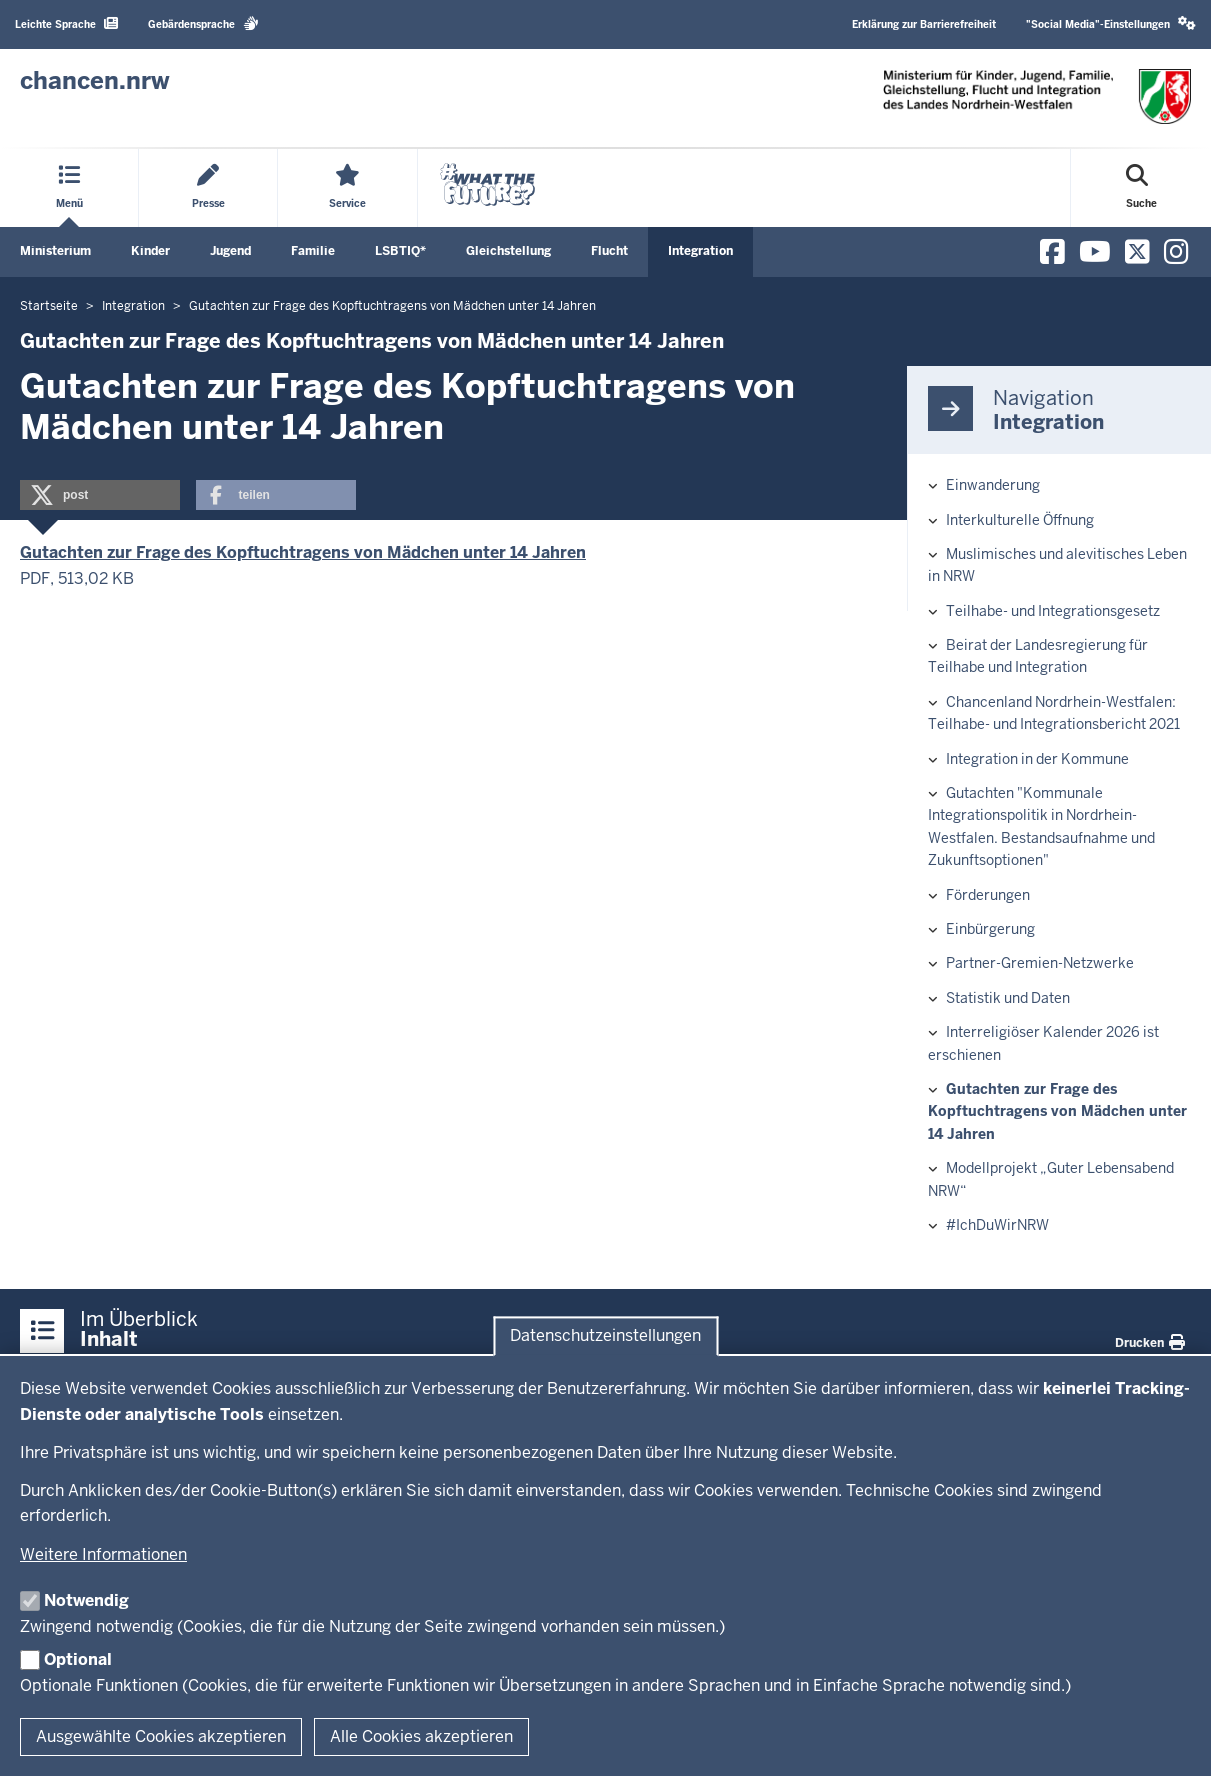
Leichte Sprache (66, 23)
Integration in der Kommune (1037, 759)
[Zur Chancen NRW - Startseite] (95, 81)
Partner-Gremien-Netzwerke (1040, 963)
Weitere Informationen (103, 1554)
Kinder (150, 251)
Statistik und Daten (1008, 998)
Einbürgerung (990, 929)
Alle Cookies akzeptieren (421, 1736)
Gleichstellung (508, 251)
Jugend (230, 251)
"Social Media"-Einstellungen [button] (1111, 23)
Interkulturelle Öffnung (1020, 520)
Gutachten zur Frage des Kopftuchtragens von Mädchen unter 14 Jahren (303, 552)
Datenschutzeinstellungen (605, 1335)
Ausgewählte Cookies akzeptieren (161, 1736)
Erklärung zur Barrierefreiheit (924, 24)
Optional (78, 1659)
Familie (313, 251)
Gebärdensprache (203, 23)
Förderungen (988, 895)
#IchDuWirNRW (997, 1225)
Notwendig (86, 1600)
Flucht (609, 251)
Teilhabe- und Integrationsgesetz (1053, 611)
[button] (100, 495)
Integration (700, 251)
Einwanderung (993, 485)
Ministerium (55, 251)
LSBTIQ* (400, 251)
